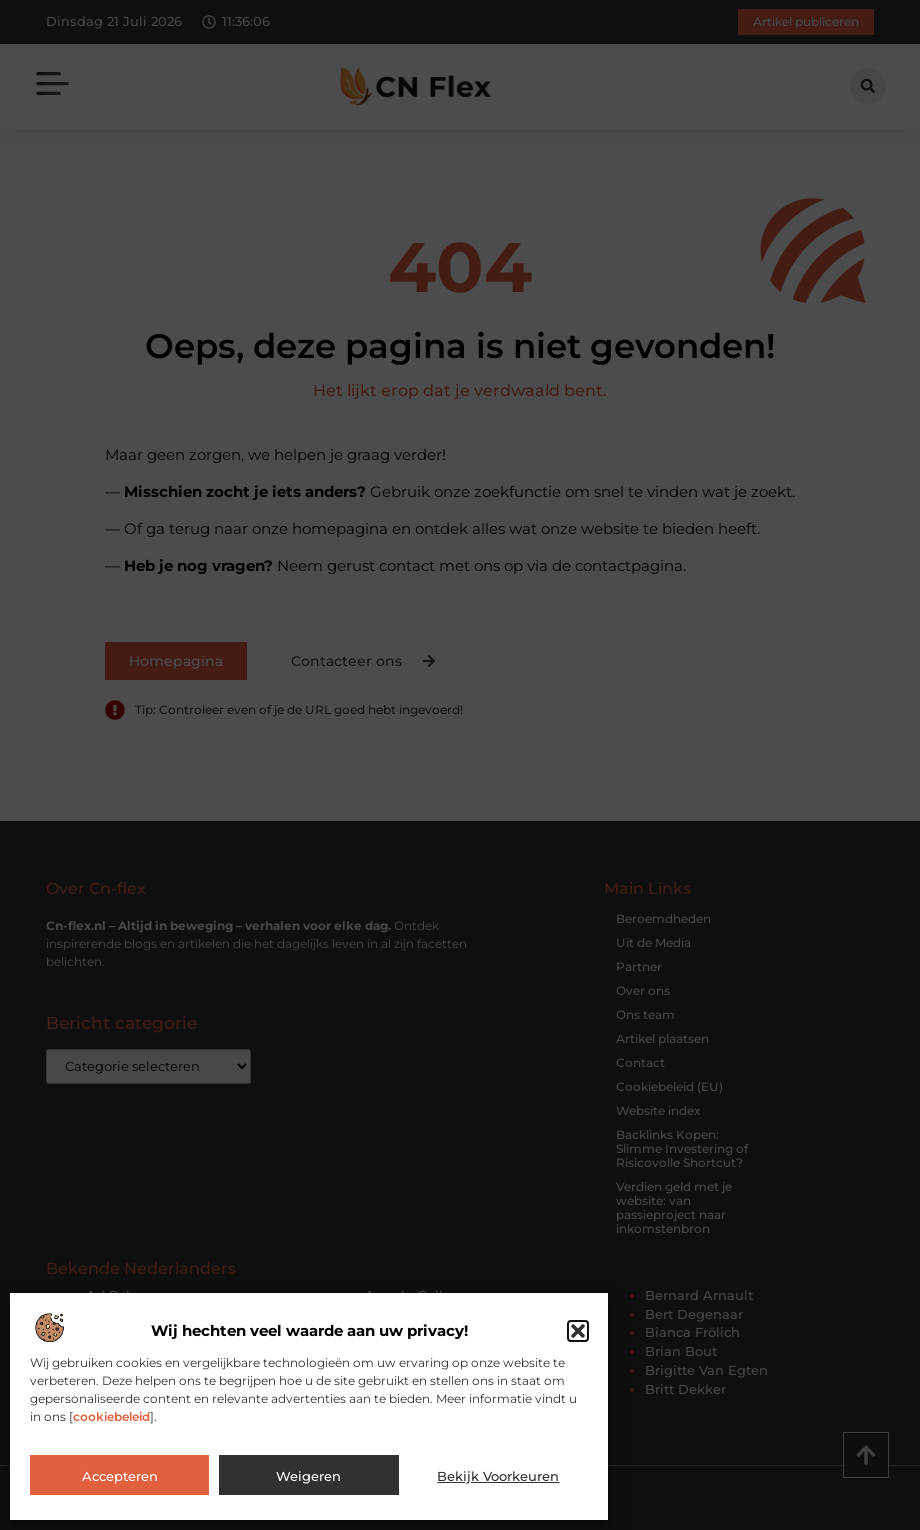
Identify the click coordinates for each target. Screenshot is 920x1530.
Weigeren (308, 1476)
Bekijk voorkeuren (498, 1476)
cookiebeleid (111, 1416)
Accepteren (120, 1476)
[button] (578, 1331)
